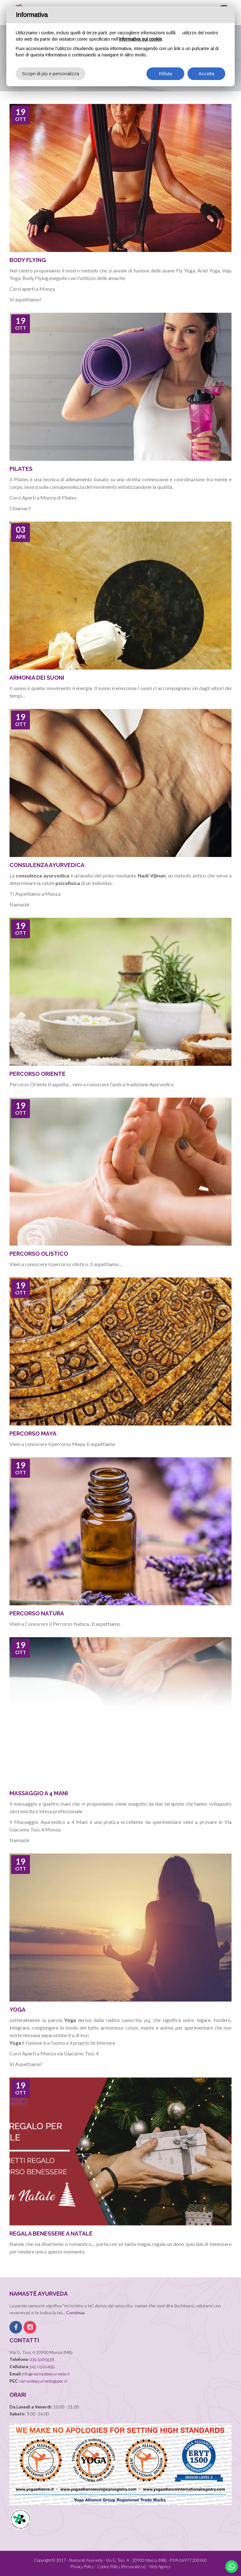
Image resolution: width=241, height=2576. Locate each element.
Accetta (206, 73)
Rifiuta (165, 73)
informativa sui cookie (140, 39)
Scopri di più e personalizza (50, 73)
